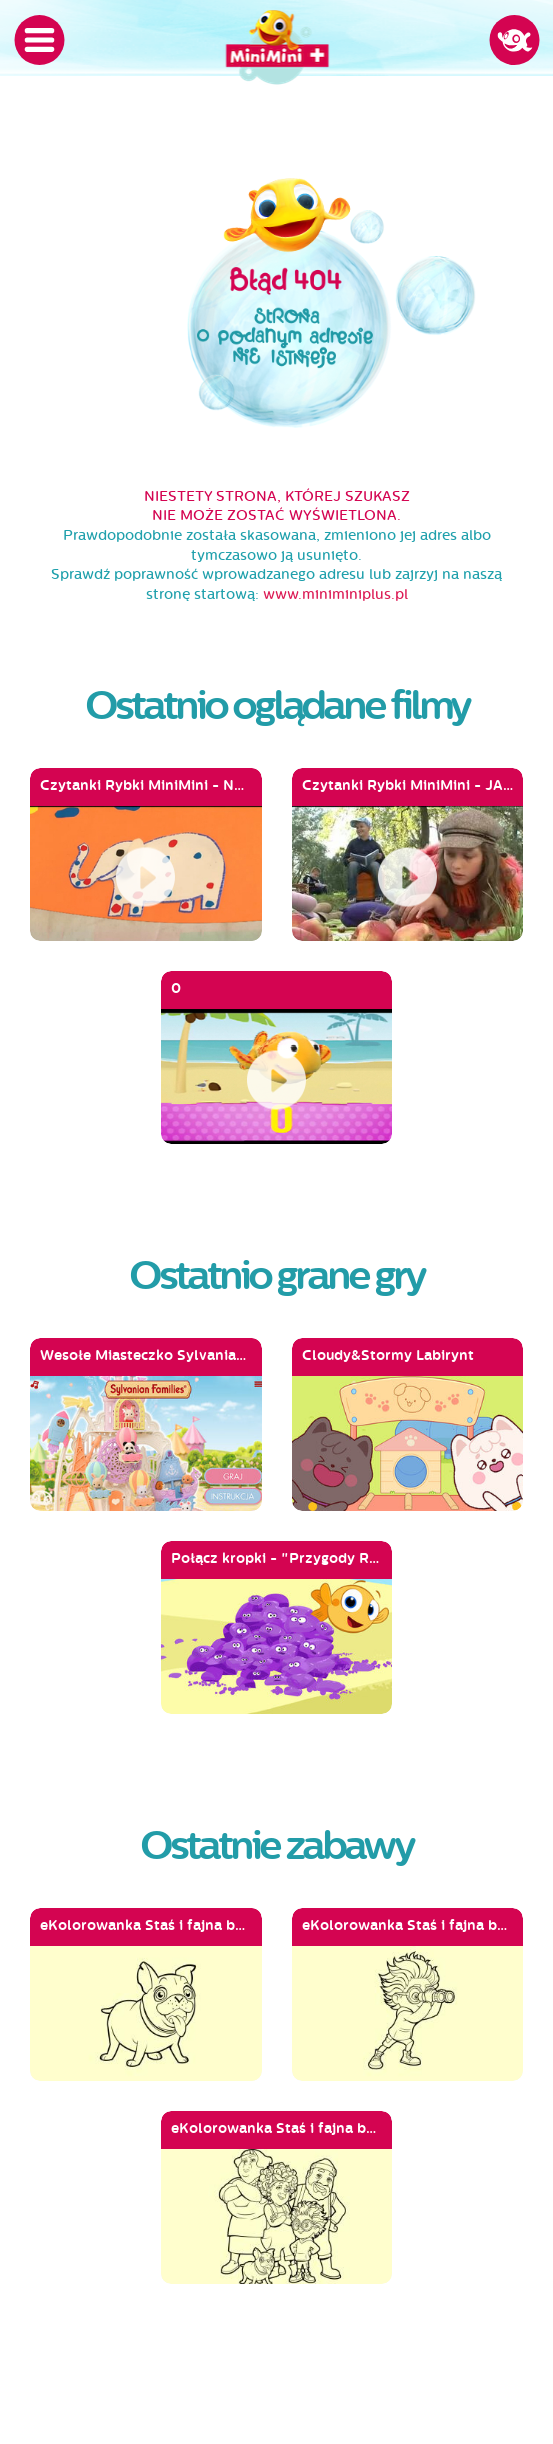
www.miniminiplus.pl (335, 594)
